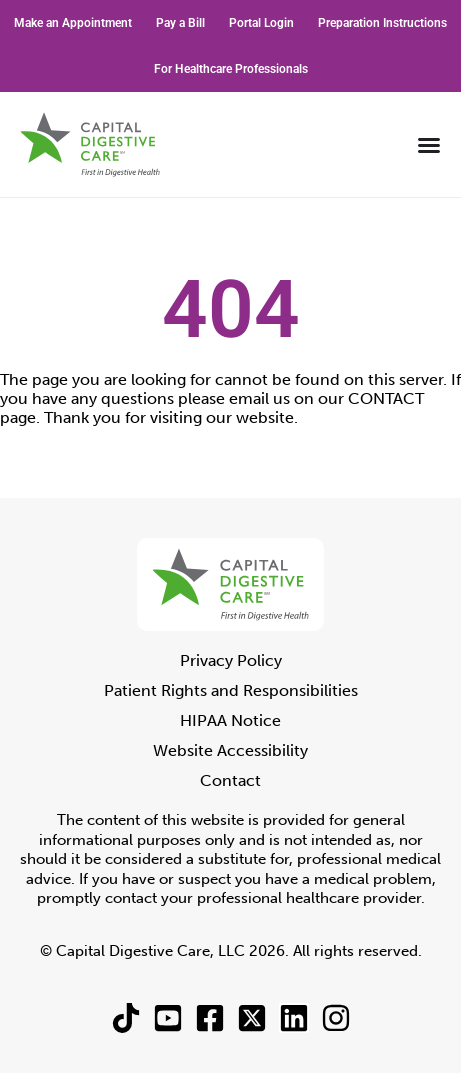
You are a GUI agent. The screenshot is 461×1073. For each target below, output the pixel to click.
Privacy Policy (231, 660)
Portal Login (261, 23)
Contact (230, 780)
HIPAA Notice (230, 720)
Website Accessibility (230, 750)
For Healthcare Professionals (231, 69)
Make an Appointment (73, 23)
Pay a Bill (180, 23)
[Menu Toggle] (429, 145)
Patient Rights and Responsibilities (231, 690)
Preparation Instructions (382, 23)
